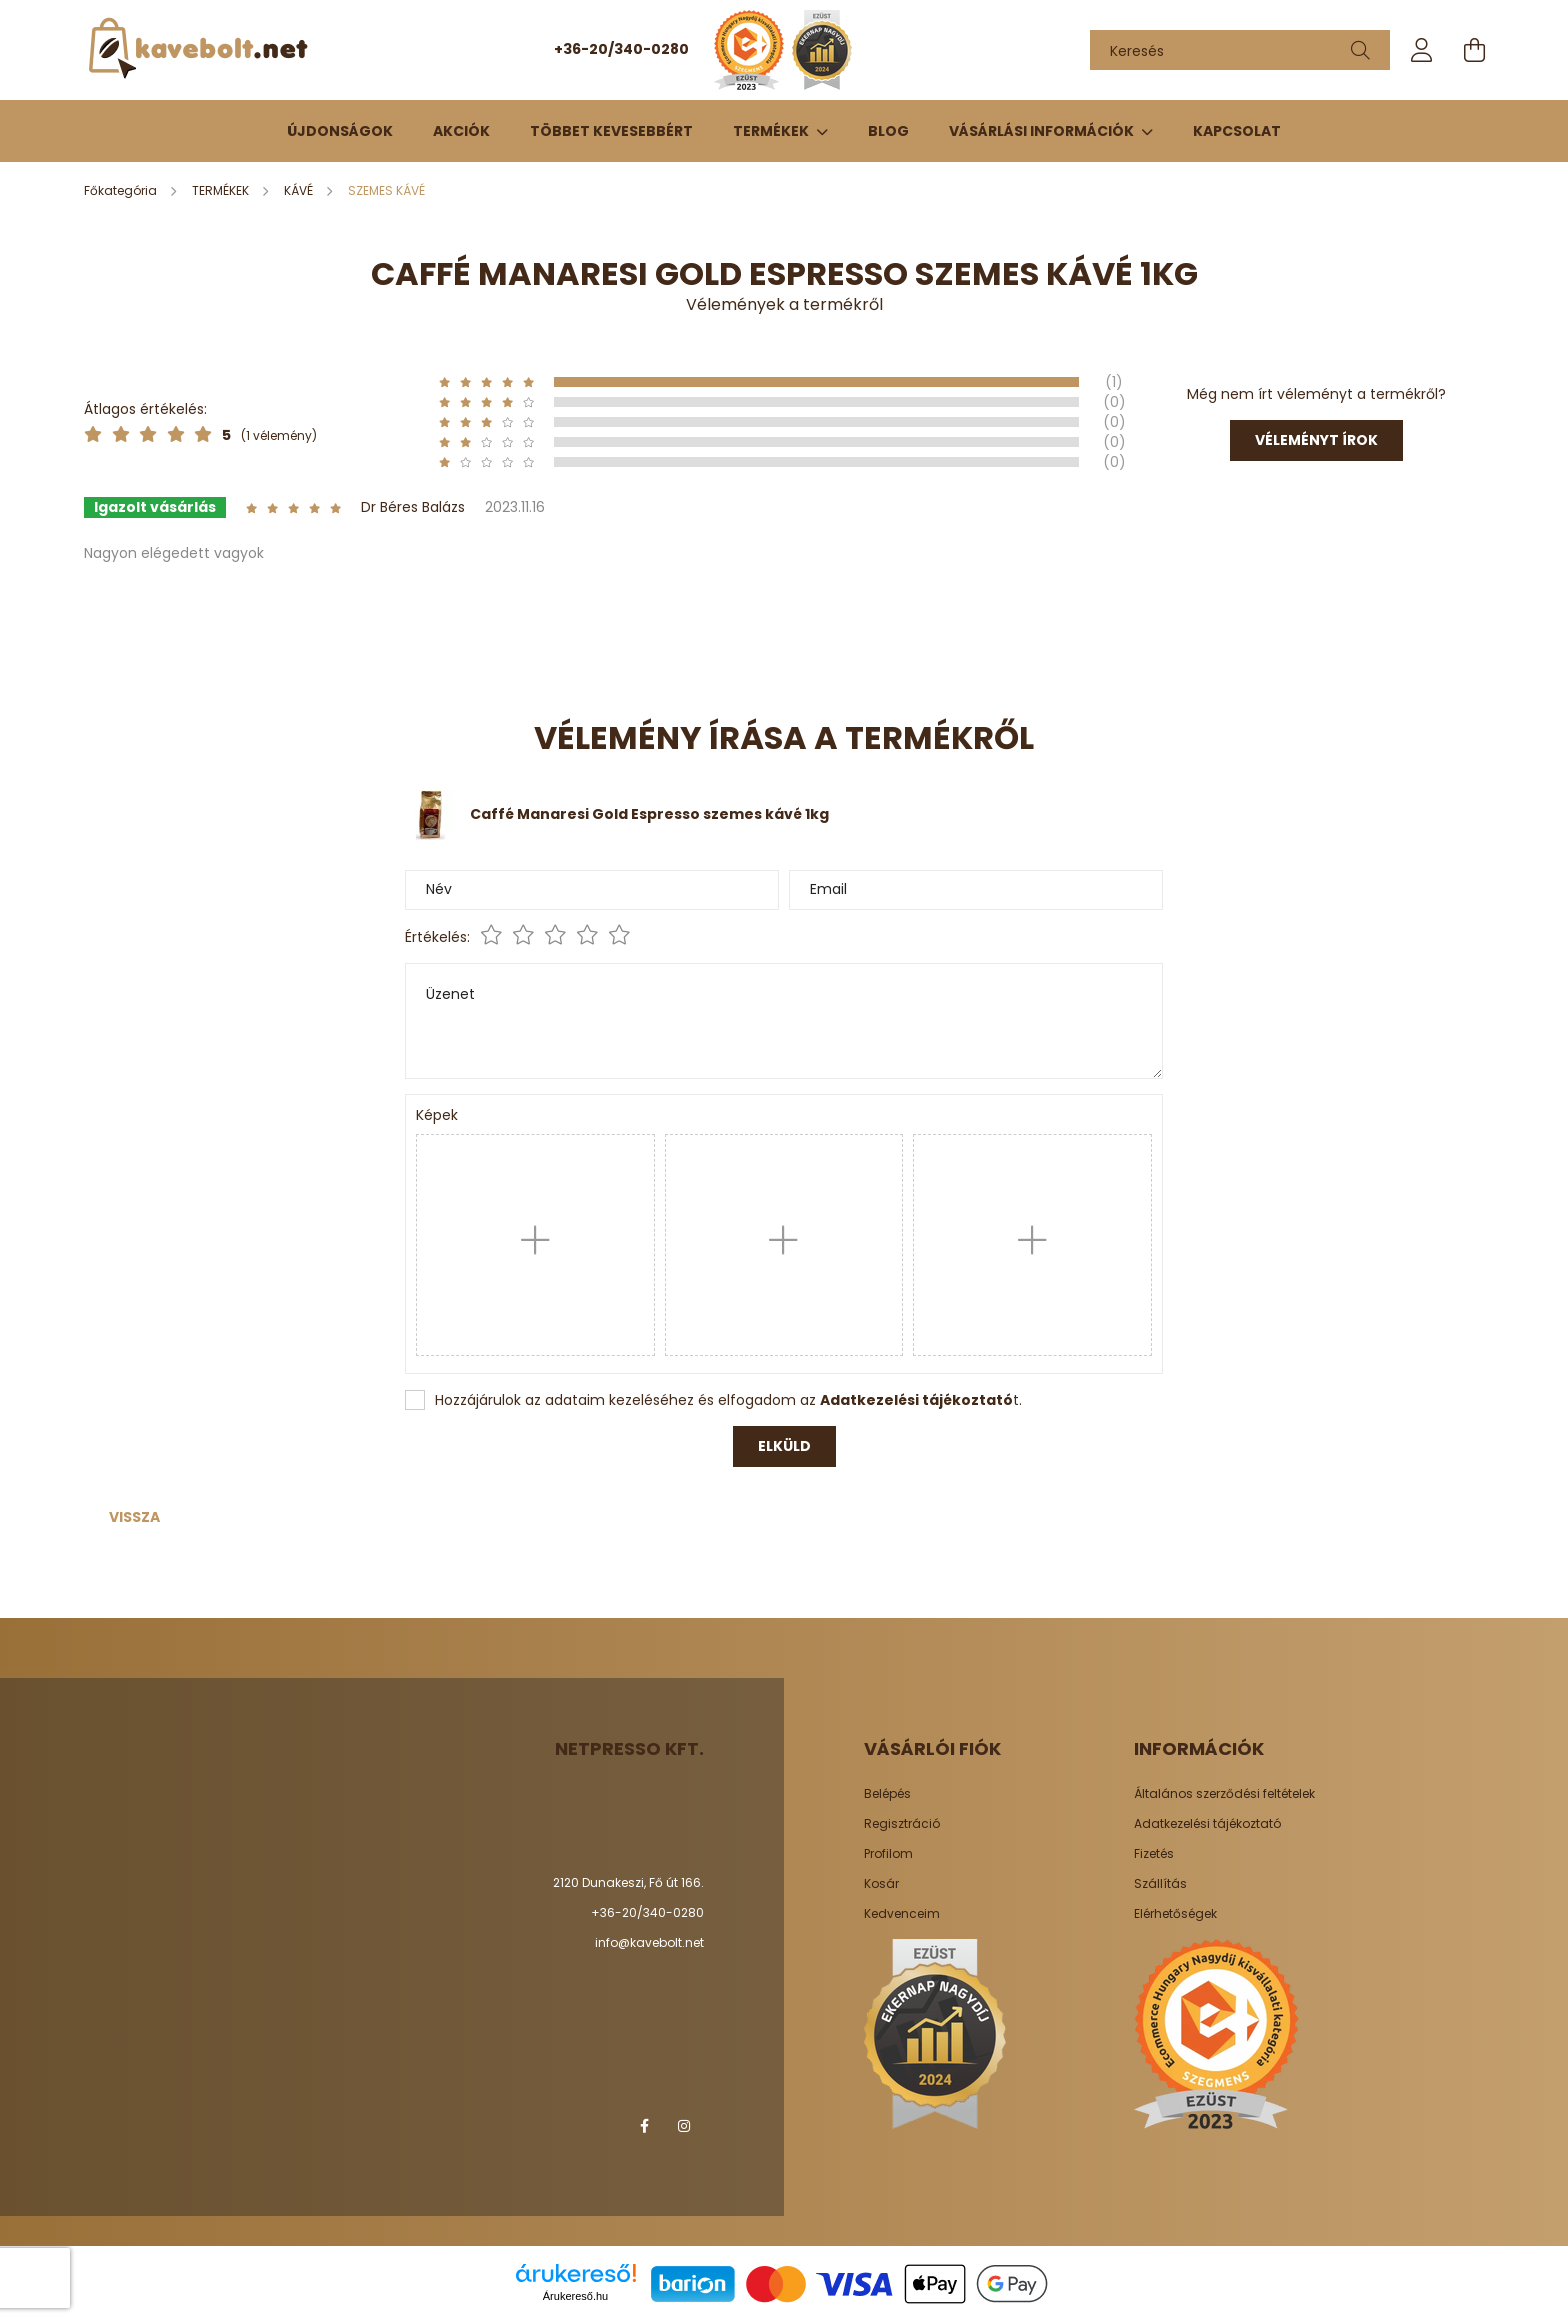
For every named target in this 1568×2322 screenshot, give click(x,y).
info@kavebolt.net (649, 1942)
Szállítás (1160, 1884)
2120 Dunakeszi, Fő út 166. (628, 1882)
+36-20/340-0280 (621, 49)
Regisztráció (902, 1824)
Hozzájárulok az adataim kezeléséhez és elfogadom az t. (728, 1400)
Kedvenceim (902, 1914)
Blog (888, 131)
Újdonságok (340, 131)
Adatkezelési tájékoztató (1207, 1824)
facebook (644, 2126)
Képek (437, 1115)
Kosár (881, 1884)
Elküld (784, 1446)
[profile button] (1422, 50)
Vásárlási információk (1043, 131)
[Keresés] (1240, 50)
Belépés (887, 1794)
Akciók (461, 131)
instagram (684, 2126)
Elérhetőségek (1175, 1914)
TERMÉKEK (772, 131)
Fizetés (1154, 1854)
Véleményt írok (1316, 440)
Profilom (888, 1854)
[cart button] (1474, 50)
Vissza (134, 1517)
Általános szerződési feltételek (1224, 1794)
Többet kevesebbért (611, 131)
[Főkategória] (122, 190)
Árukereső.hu (575, 2296)
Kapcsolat (1237, 131)
